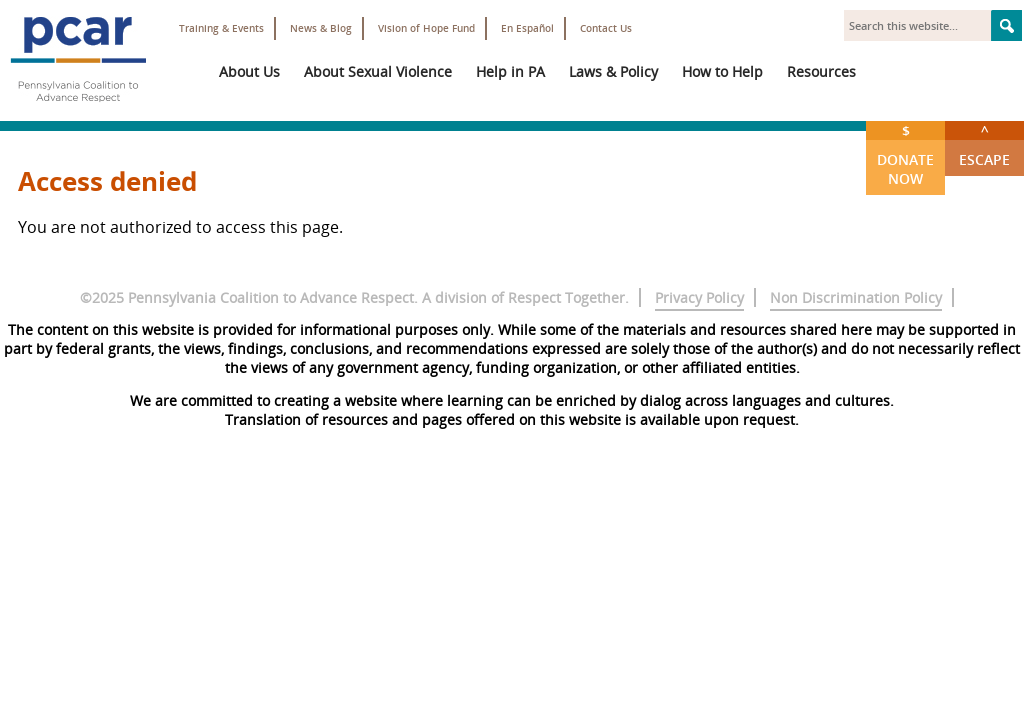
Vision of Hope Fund (426, 28)
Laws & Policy (613, 71)
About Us (249, 71)
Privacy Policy (699, 297)
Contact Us (606, 28)
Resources (821, 71)
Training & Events (221, 28)
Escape (984, 145)
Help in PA (510, 71)
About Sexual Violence (378, 71)
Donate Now (905, 154)
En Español (527, 28)
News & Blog (321, 28)
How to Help (722, 71)
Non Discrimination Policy (856, 297)
